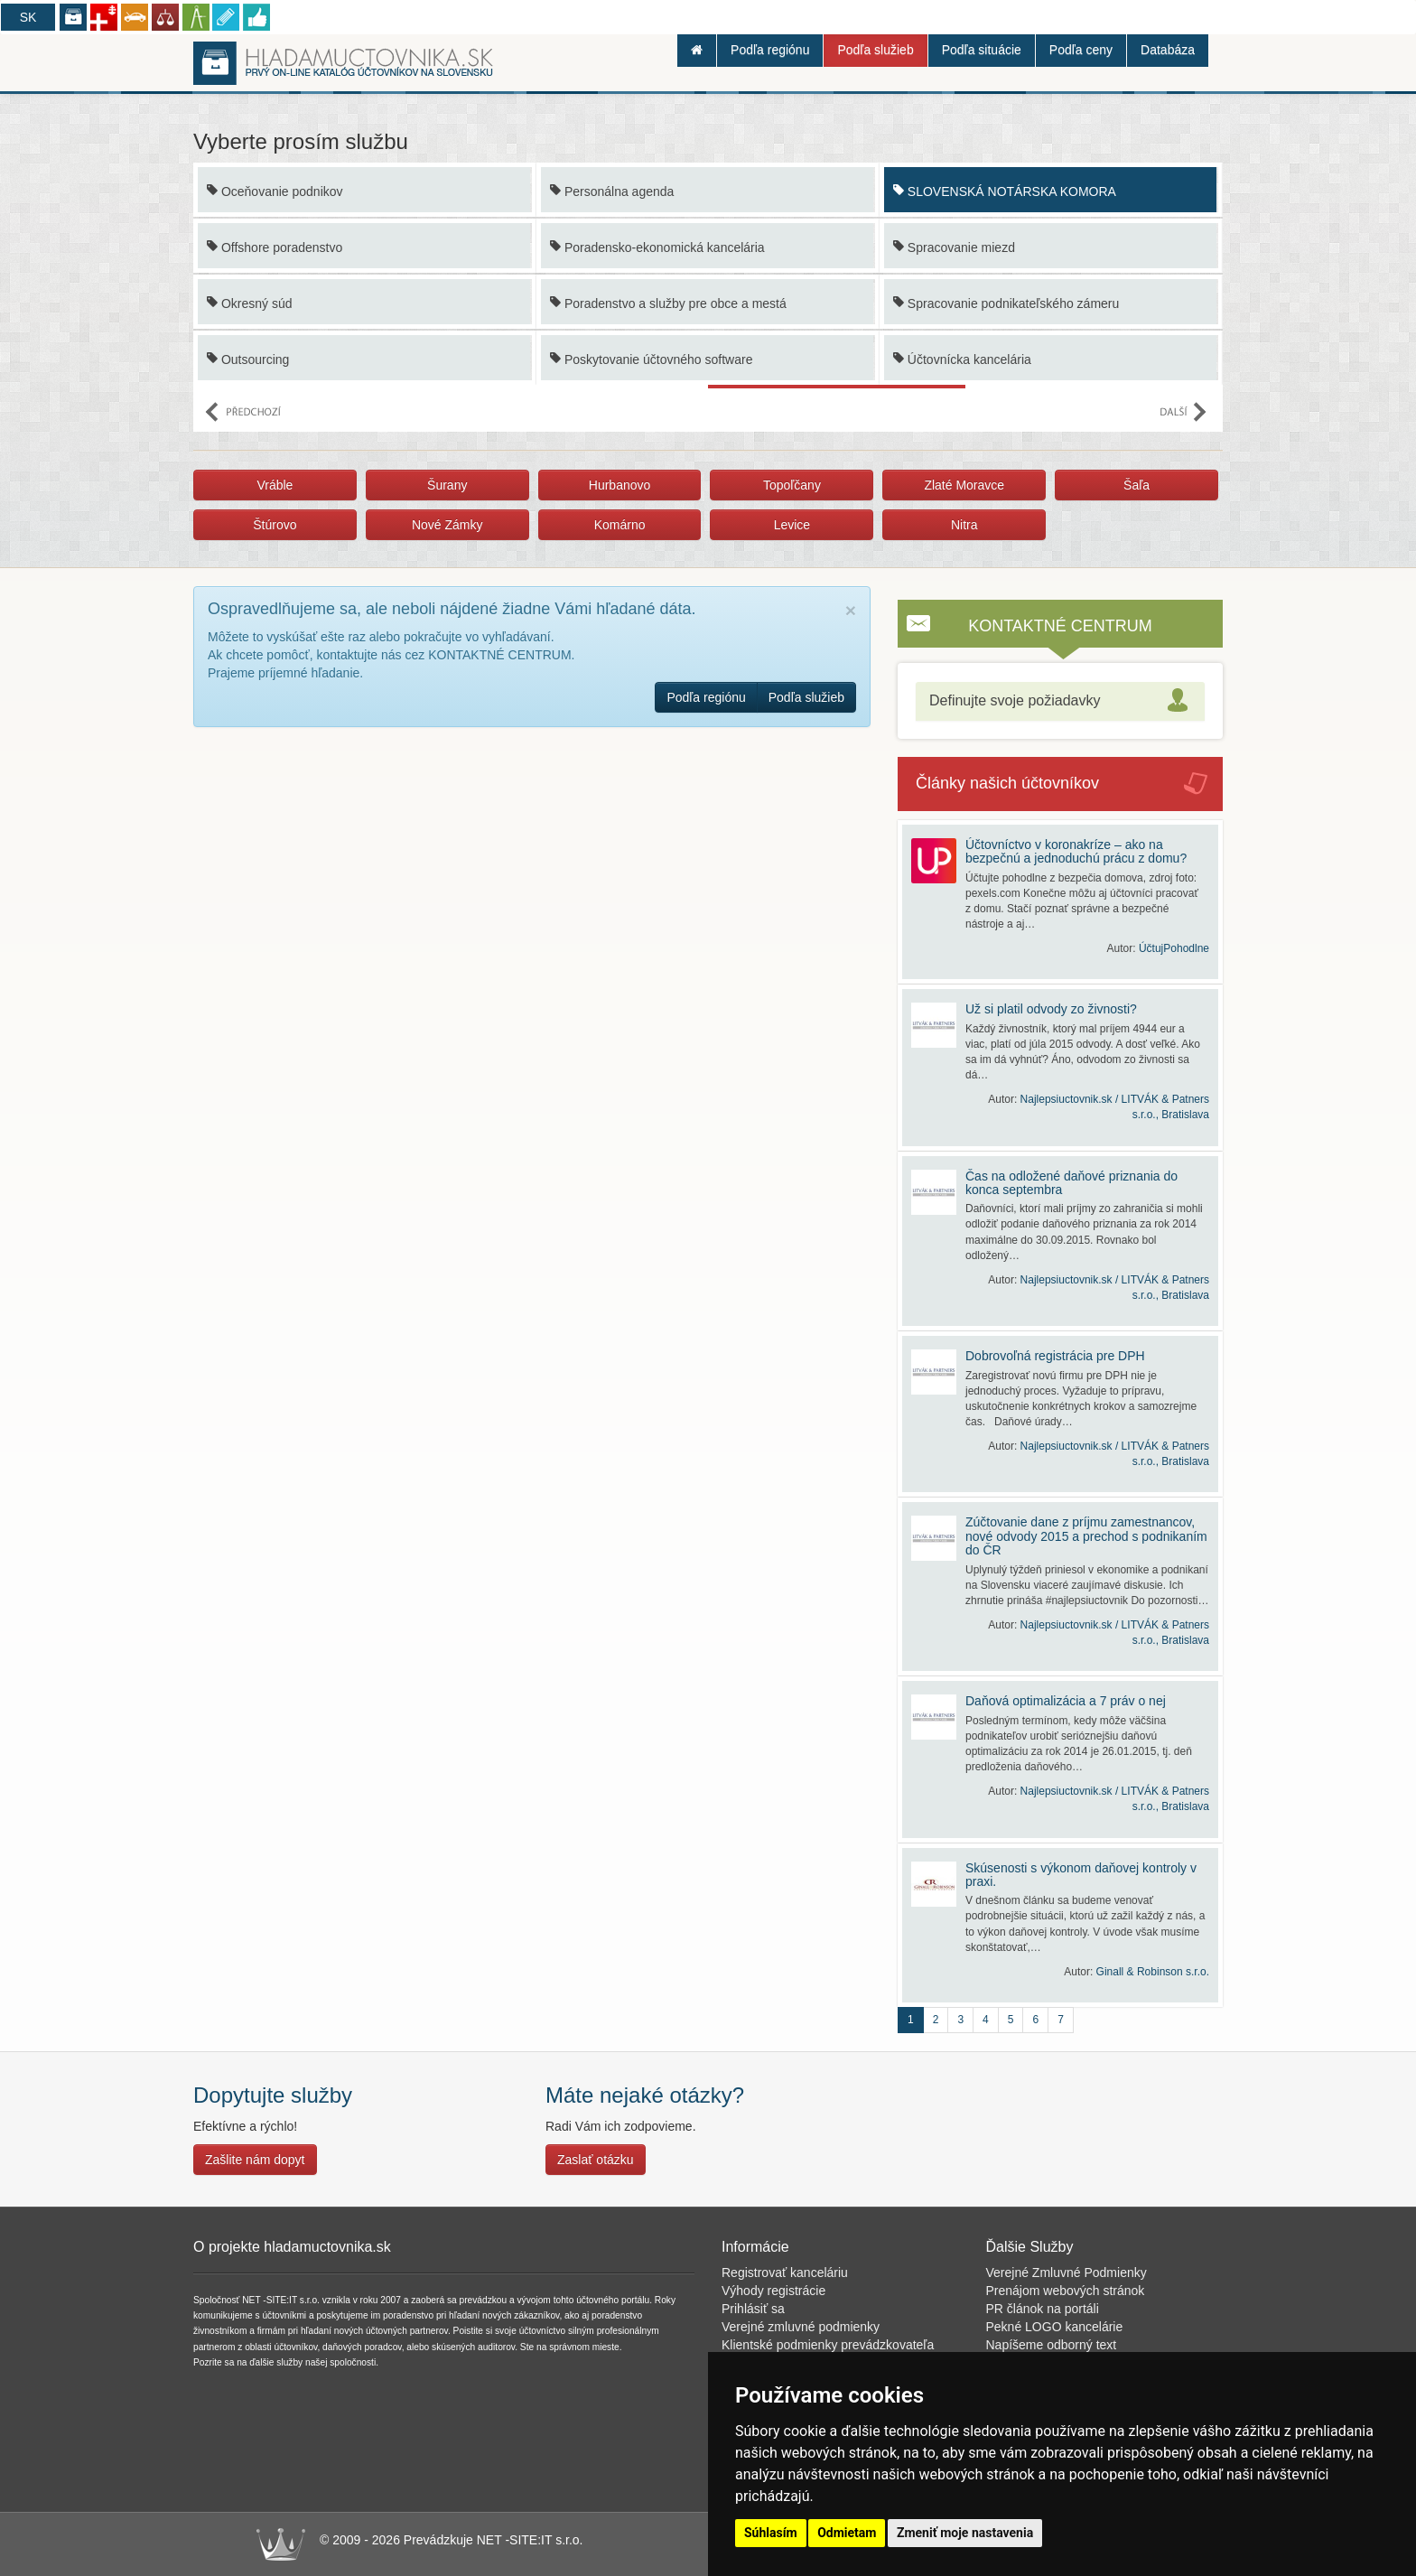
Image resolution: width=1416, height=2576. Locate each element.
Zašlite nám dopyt (255, 2159)
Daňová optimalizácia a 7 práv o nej (1065, 1701)
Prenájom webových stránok (1065, 2290)
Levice (792, 525)
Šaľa (1136, 485)
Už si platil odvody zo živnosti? (1051, 1009)
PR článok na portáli (1042, 2308)
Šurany (447, 485)
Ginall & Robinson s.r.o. (1152, 1971)
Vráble (274, 485)
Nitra (964, 525)
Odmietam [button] (846, 2532)
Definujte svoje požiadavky (1014, 700)
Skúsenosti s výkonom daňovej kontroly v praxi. (1081, 1875)
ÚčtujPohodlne (1174, 948)
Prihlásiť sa (753, 2308)
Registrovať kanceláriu (785, 2272)
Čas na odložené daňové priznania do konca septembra (1071, 1183)
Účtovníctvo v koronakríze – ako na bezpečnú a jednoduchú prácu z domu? (1076, 851)
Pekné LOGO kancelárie (1054, 2326)
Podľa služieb (875, 49)
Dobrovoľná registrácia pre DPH (1055, 1356)
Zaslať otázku (595, 2159)
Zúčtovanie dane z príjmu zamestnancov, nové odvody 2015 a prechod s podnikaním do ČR (1086, 1536)
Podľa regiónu (770, 49)
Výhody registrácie (773, 2290)
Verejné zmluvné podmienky (801, 2326)
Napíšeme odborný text (1051, 2345)
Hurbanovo (620, 485)
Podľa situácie (981, 49)
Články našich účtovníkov (1007, 783)
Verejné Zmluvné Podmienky (1066, 2272)
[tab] (1060, 701)
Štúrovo (274, 525)
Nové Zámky (447, 525)
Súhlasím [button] (770, 2532)
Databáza (1168, 49)
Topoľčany (792, 485)
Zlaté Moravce (964, 485)
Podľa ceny (1081, 49)
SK (28, 17)
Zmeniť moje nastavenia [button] (965, 2532)
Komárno (620, 525)
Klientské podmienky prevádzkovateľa (828, 2345)
